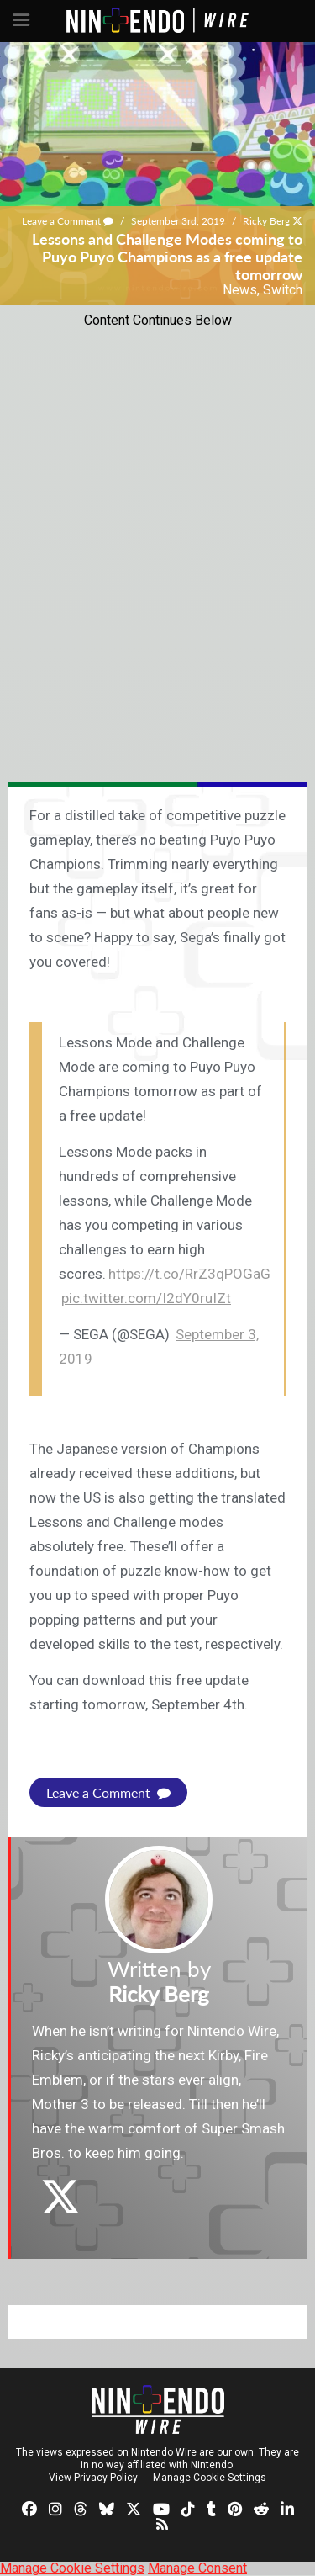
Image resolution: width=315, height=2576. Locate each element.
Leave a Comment (67, 221)
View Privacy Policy (93, 2477)
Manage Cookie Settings (209, 2477)
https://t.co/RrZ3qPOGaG (189, 1273)
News (240, 290)
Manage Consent (197, 2568)
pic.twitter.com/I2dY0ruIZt (146, 1298)
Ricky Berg (266, 221)
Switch (282, 290)
